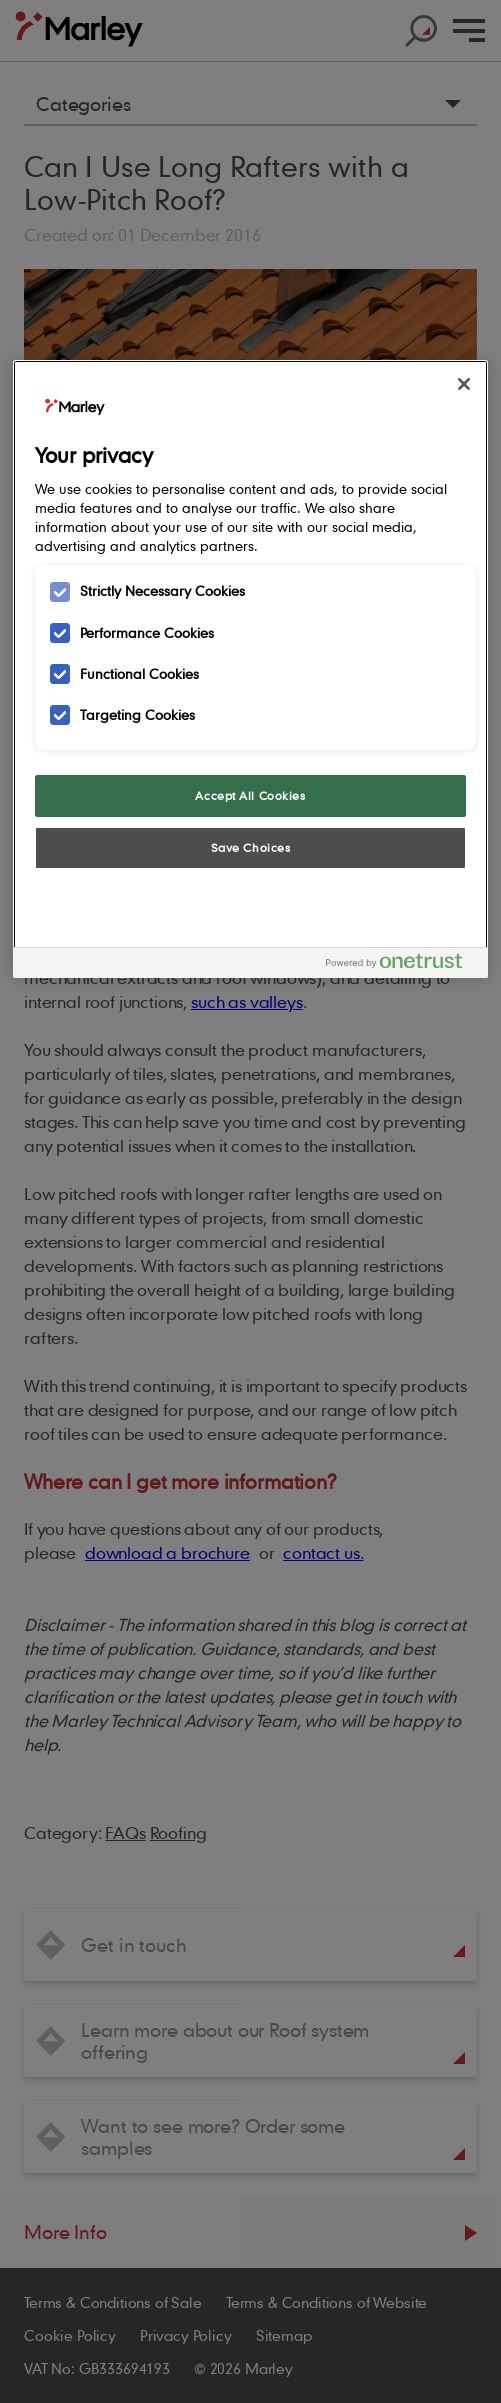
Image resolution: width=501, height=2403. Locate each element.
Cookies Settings (250, 898)
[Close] (464, 384)
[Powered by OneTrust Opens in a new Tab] (402, 965)
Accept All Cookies (250, 795)
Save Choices (251, 847)
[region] (251, 668)
